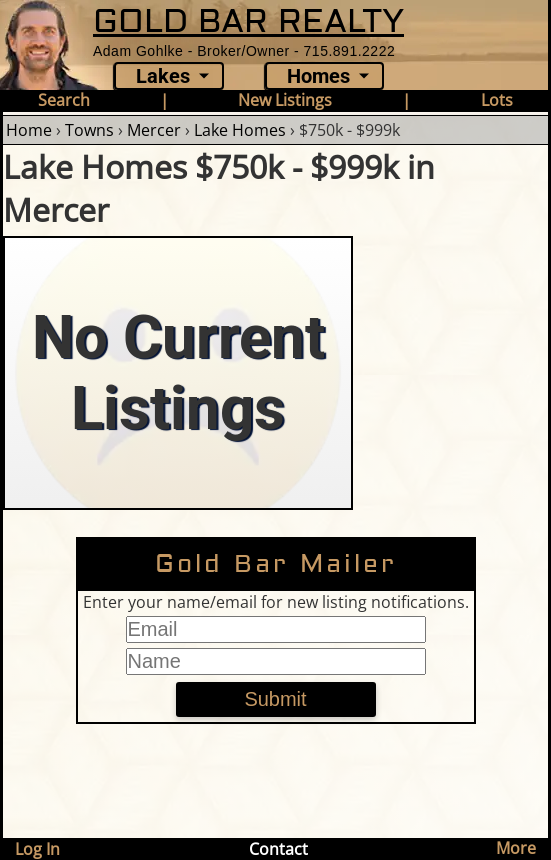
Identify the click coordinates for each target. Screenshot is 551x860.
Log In (37, 849)
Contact (278, 849)
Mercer (154, 130)
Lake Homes (240, 130)
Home (29, 130)
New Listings (285, 100)
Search (64, 100)
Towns (89, 130)
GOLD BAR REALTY (248, 21)
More (516, 848)
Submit (275, 699)
